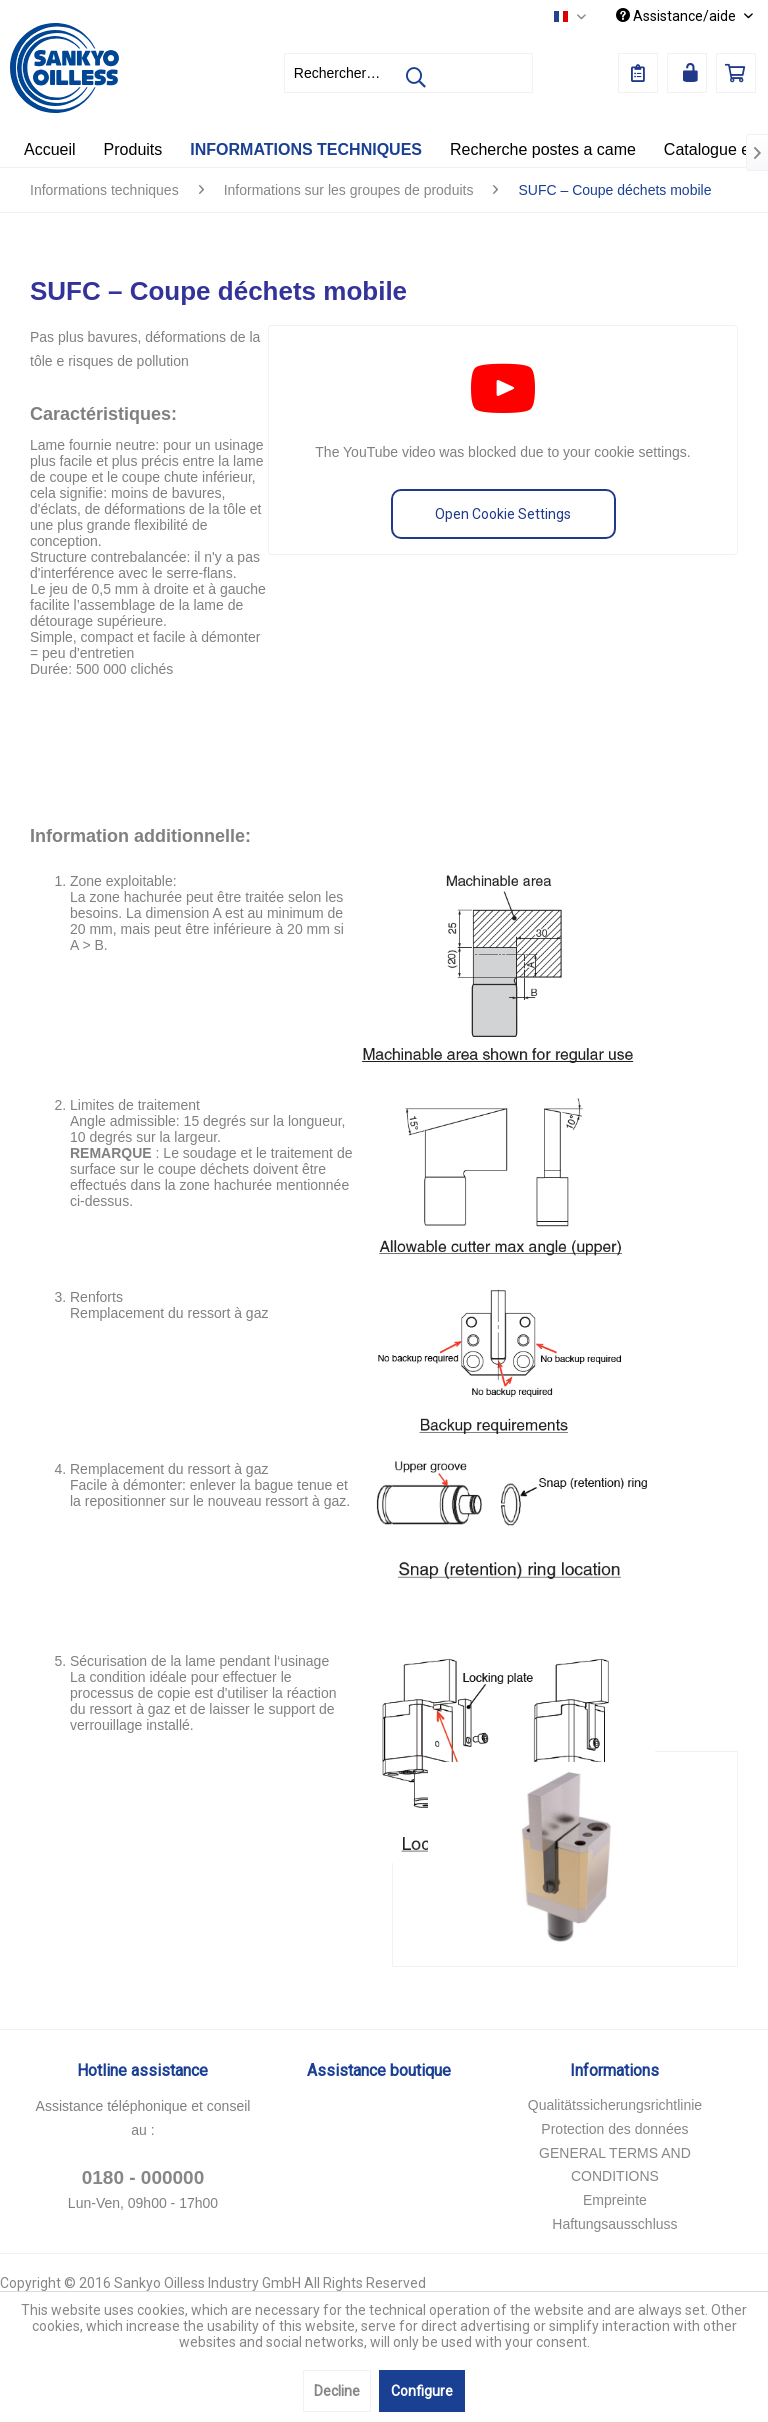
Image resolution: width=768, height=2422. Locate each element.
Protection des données (614, 2129)
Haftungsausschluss (614, 2224)
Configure (422, 2391)
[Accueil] (50, 150)
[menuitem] (409, 73)
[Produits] (133, 150)
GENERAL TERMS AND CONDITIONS (615, 2165)
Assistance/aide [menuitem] (677, 16)
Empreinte (615, 2200)
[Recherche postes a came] (543, 150)
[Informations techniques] (306, 150)
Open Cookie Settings (503, 514)
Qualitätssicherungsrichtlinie (615, 2105)
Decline (337, 2391)
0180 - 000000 (143, 2177)
